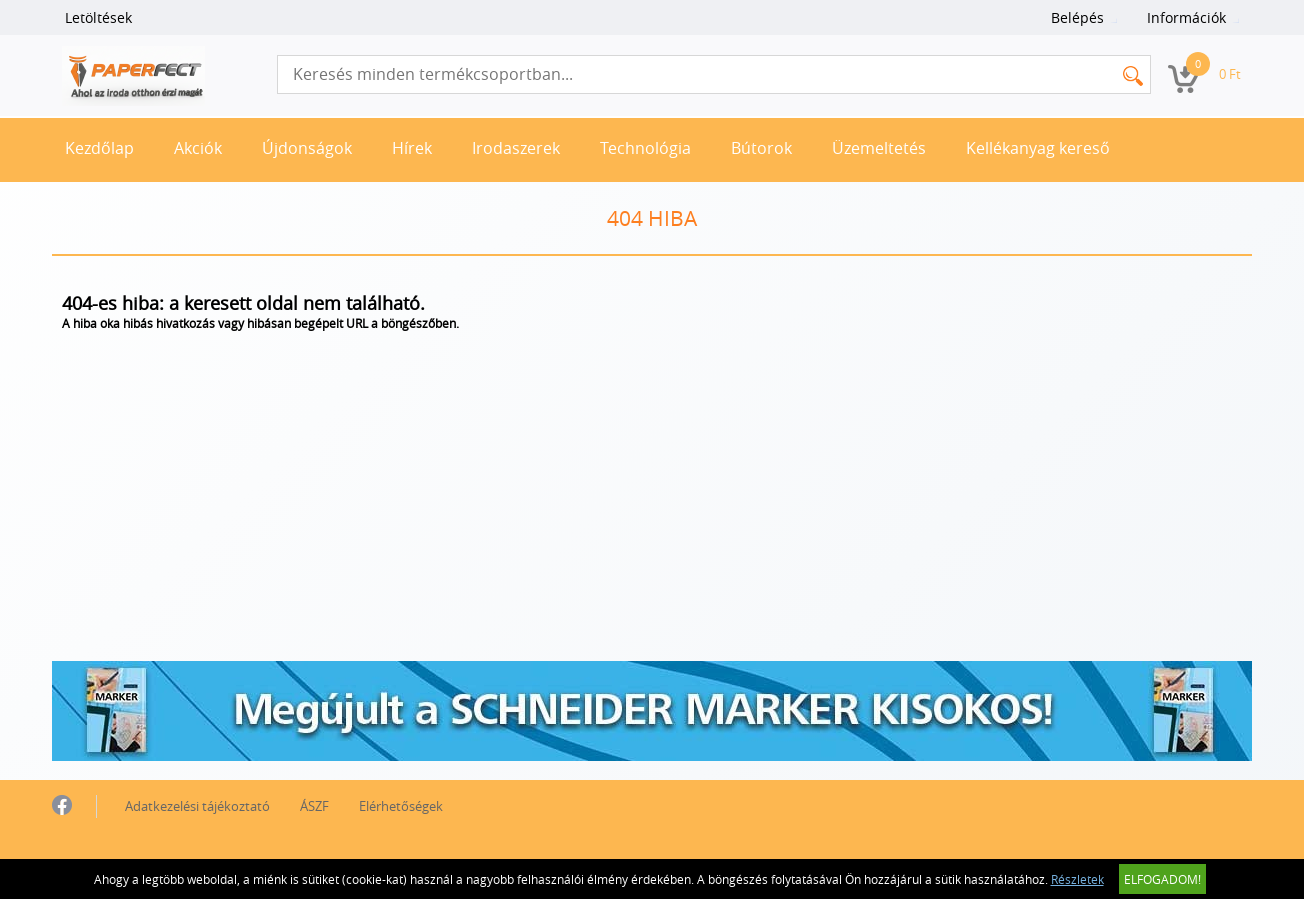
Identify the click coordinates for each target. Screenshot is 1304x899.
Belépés (1077, 17)
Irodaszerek (516, 148)
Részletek (1077, 879)
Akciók (198, 148)
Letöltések (98, 17)
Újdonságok (307, 148)
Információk (1186, 17)
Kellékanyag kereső (1038, 148)
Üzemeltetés (879, 148)
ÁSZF (314, 806)
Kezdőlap (99, 148)
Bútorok (761, 148)
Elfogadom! (1162, 879)
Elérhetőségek (401, 806)
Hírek (412, 148)
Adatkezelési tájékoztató (197, 806)
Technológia (645, 148)
